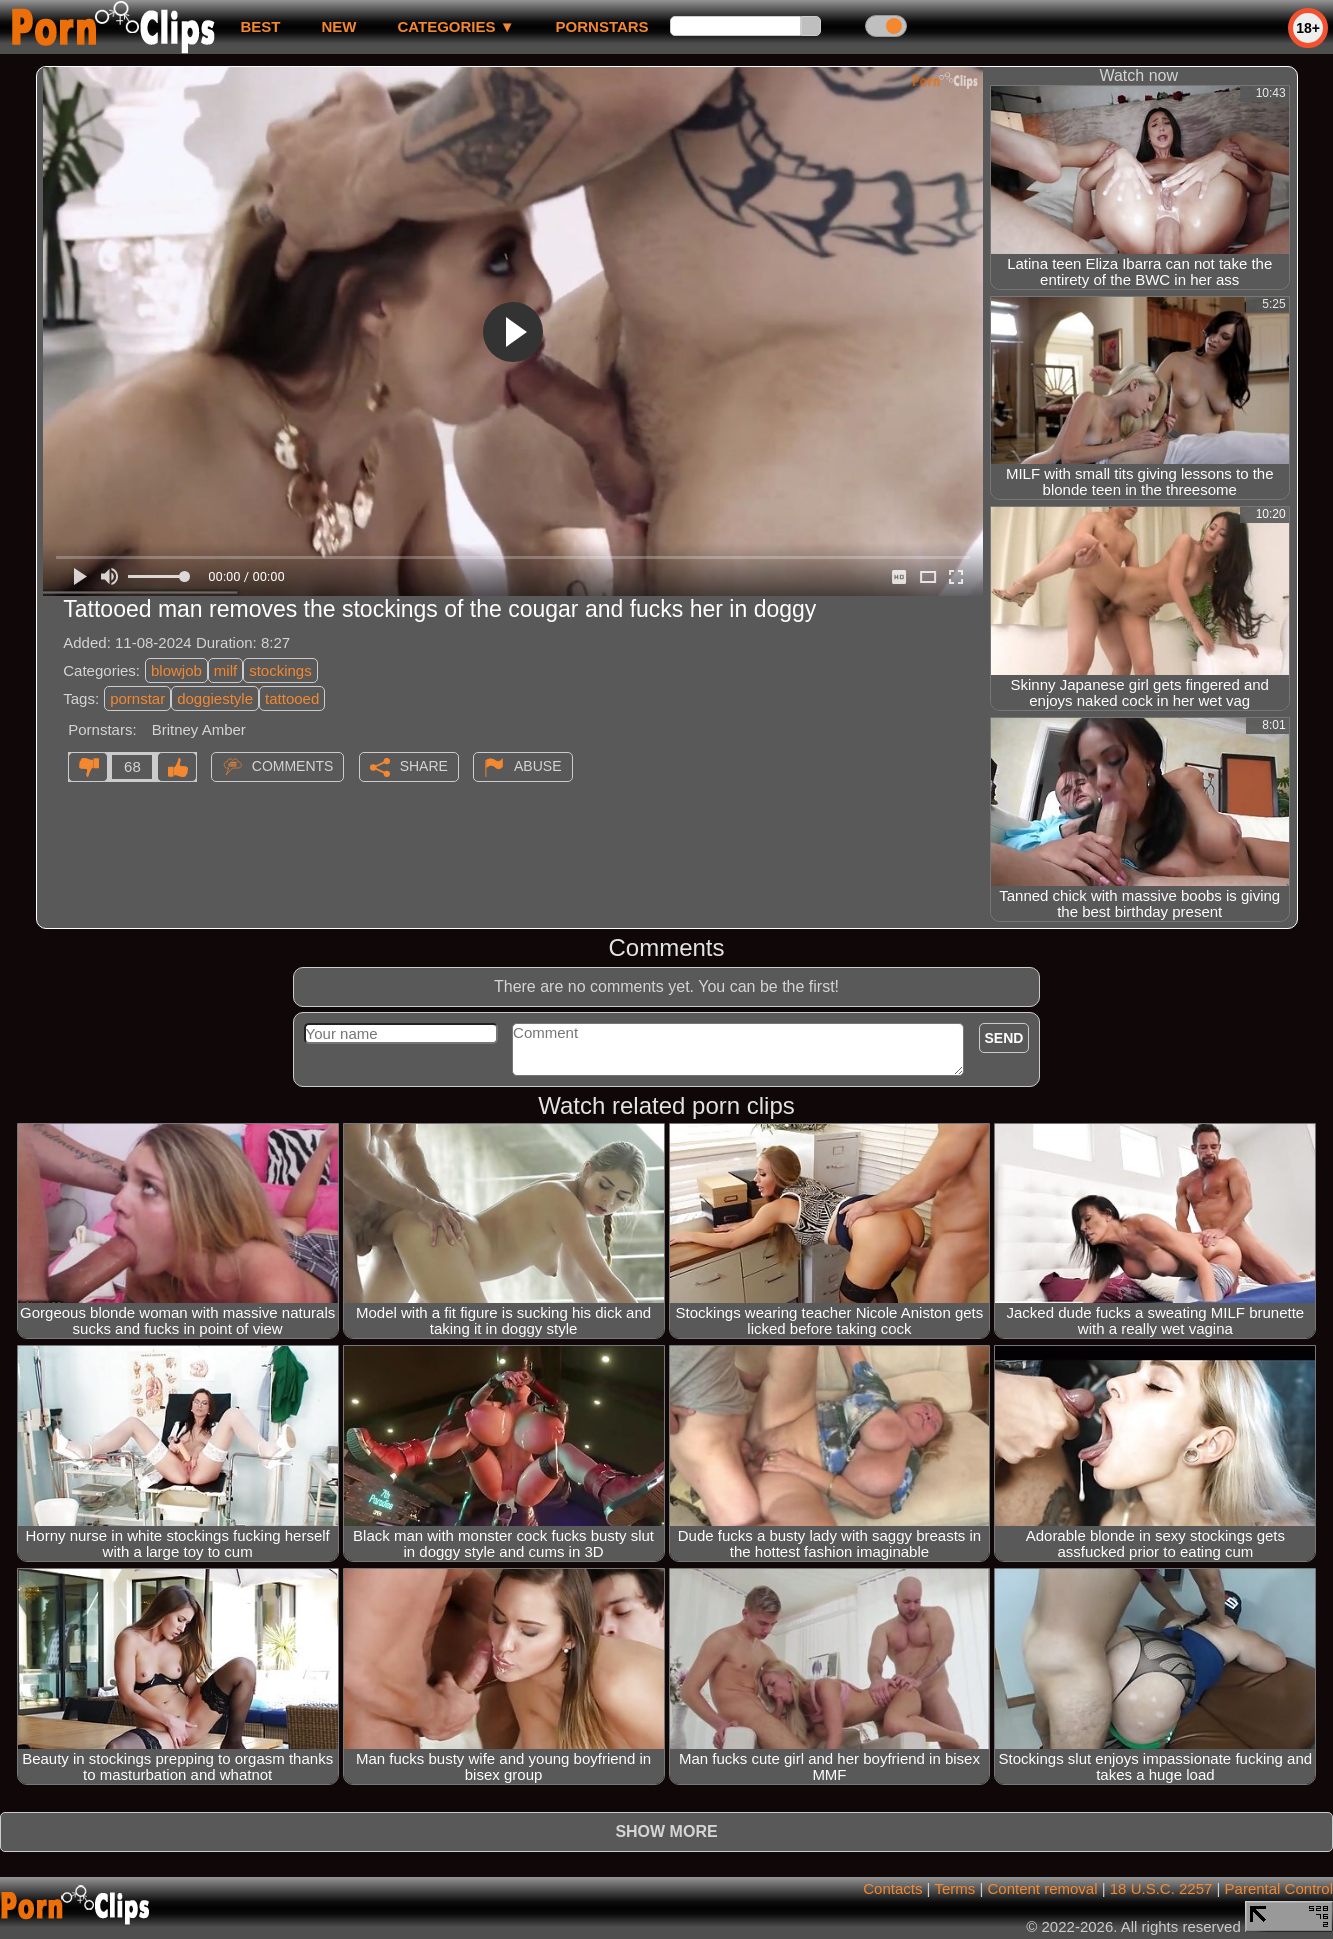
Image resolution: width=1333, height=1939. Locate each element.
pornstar (137, 698)
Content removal (1042, 1888)
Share (424, 766)
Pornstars (602, 26)
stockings (280, 670)
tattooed (292, 698)
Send (1004, 1038)
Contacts (892, 1888)
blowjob (176, 670)
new (338, 26)
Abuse (537, 766)
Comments (293, 766)
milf (225, 670)
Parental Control (1279, 1888)
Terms (954, 1888)
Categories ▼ (455, 26)
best (260, 26)
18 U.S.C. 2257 (1161, 1888)
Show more (666, 1831)
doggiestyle (215, 698)
